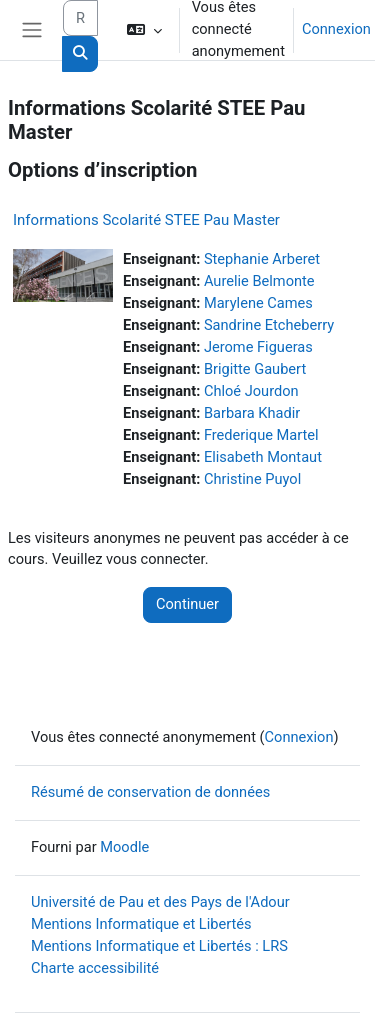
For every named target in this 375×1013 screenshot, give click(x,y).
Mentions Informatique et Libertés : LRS (159, 946)
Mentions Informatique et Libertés (141, 924)
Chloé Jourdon (251, 391)
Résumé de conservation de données (150, 792)
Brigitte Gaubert (255, 369)
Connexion (336, 29)
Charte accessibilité (95, 968)
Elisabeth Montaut (263, 457)
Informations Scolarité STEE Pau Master (146, 220)
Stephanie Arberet (262, 259)
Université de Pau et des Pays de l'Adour (160, 902)
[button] (143, 30)
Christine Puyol (252, 479)
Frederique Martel (261, 435)
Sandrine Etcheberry (269, 325)
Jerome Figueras (258, 347)
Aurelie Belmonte (259, 281)
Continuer (187, 604)
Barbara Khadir (252, 413)
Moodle (124, 847)
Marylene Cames (258, 303)
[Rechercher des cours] (80, 18)
